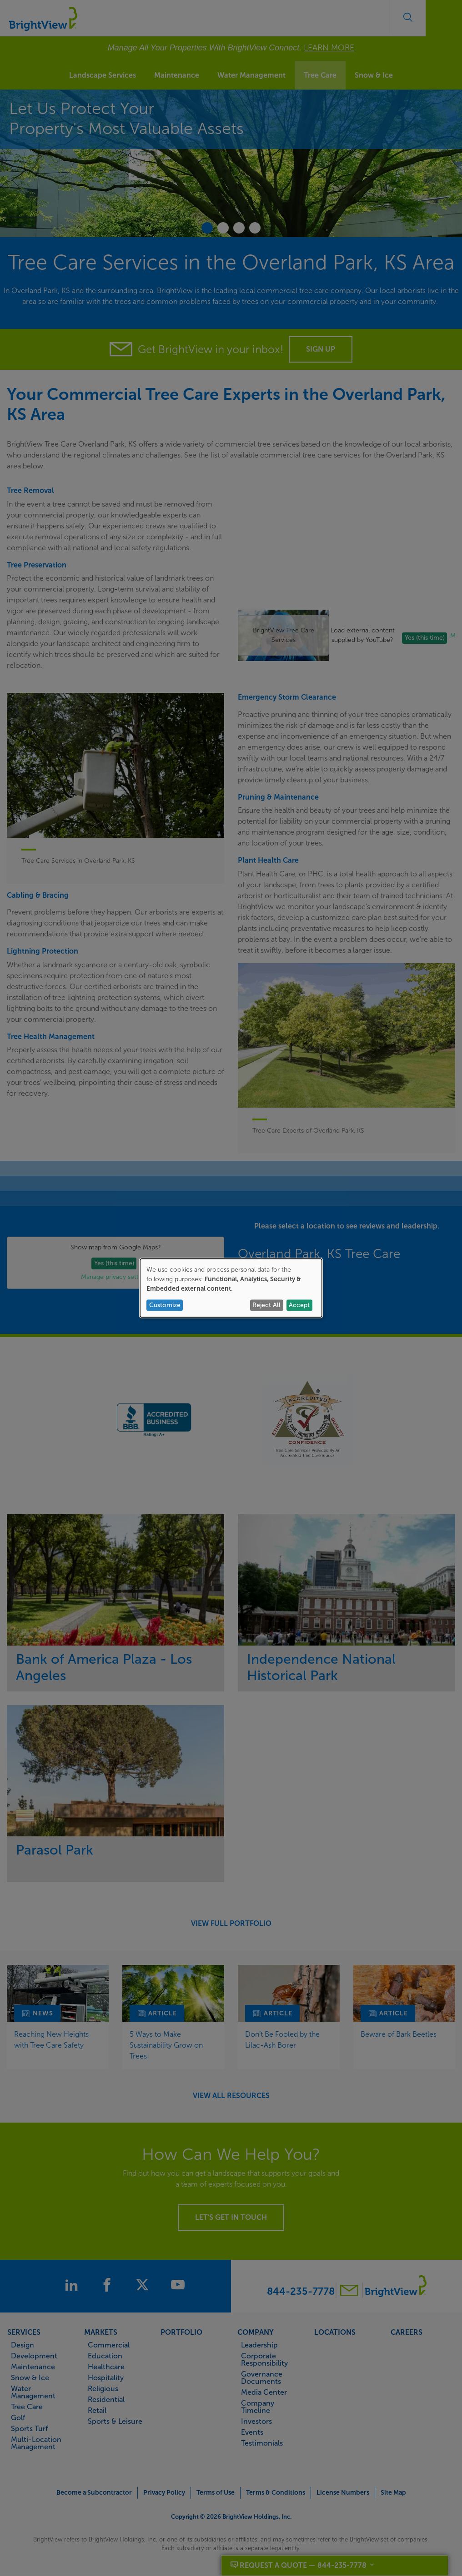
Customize (165, 1305)
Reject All (266, 1305)
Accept (299, 1305)
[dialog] (231, 1288)
